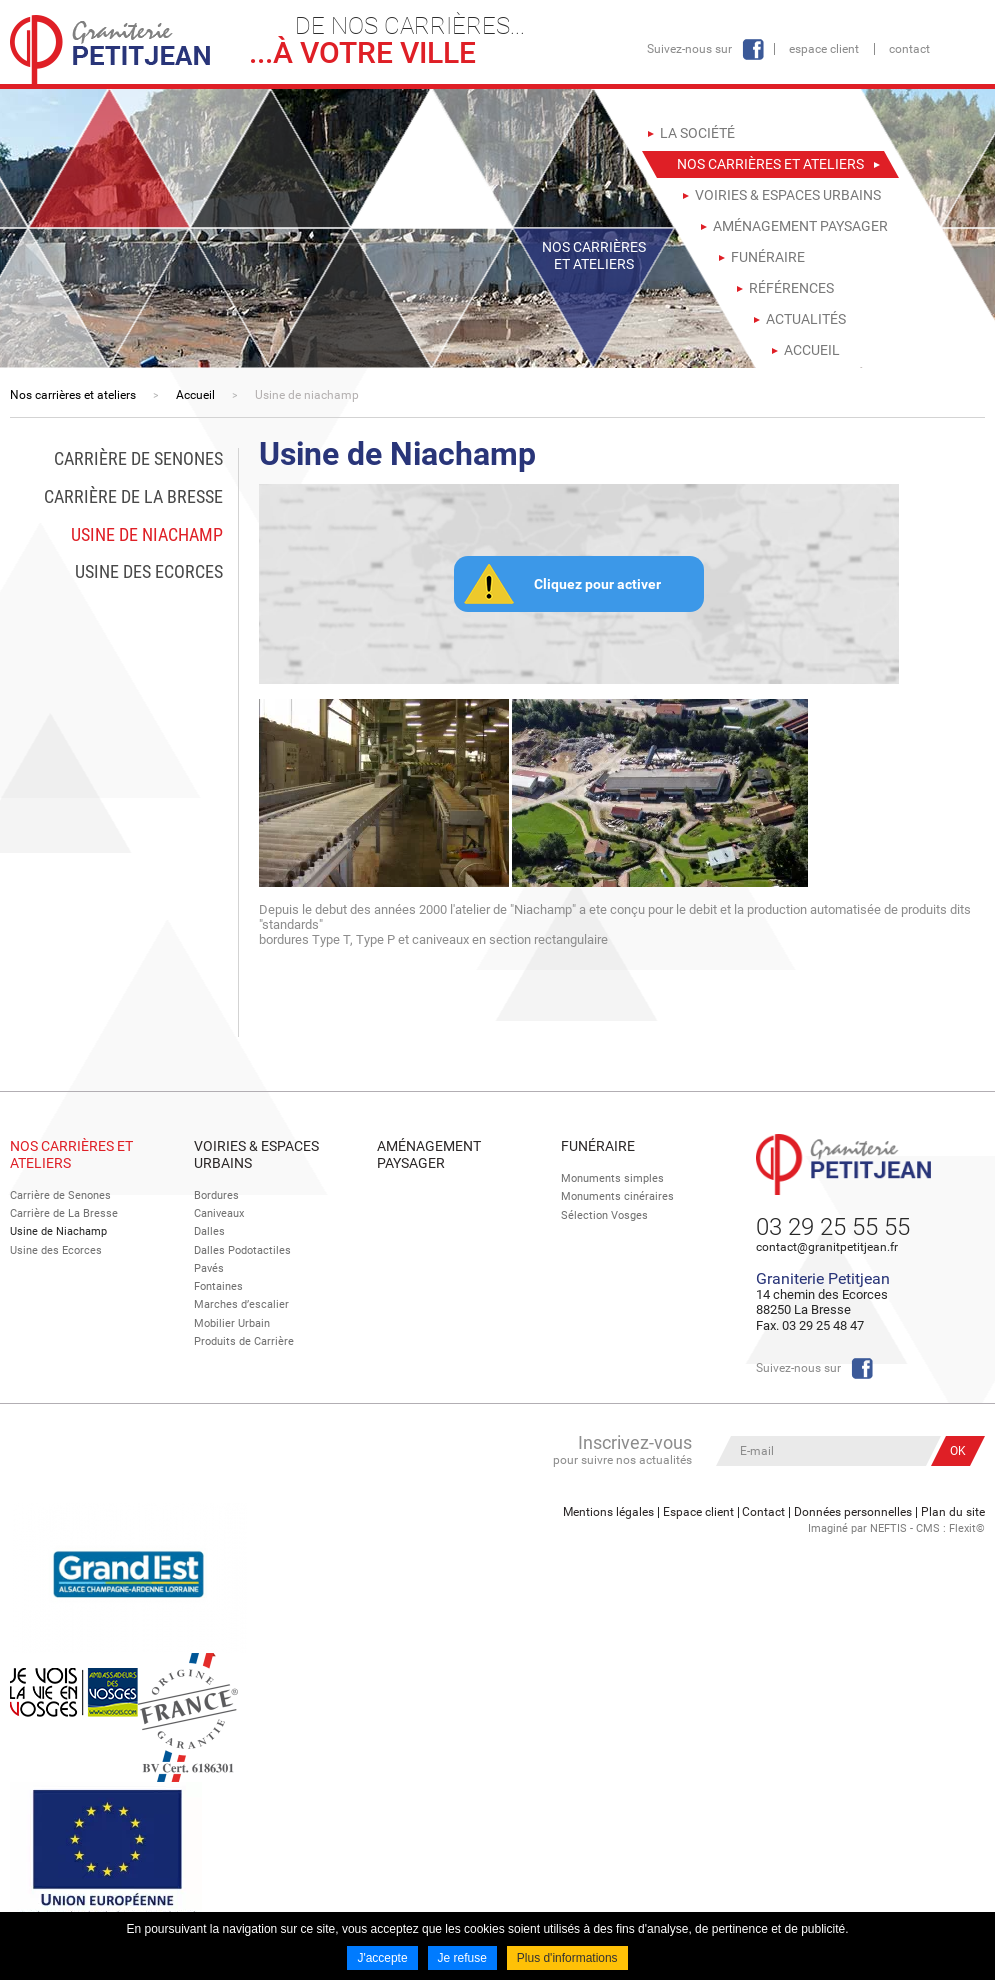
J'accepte (382, 1958)
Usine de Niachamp (58, 1231)
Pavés (209, 1268)
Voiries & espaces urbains (256, 1154)
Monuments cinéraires (617, 1196)
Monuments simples (612, 1178)
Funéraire (598, 1146)
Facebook (753, 49)
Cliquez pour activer (597, 584)
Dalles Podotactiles (242, 1250)
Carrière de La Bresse (64, 1213)
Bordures (216, 1195)
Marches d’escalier (241, 1304)
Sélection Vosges (604, 1215)
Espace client (824, 49)
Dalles (209, 1231)
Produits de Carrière (244, 1340)
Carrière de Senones (60, 1195)
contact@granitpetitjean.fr (827, 1247)
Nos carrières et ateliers (73, 395)
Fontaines (218, 1286)
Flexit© (967, 1528)
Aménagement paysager (429, 1154)
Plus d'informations (567, 1958)
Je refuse (461, 1958)
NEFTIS (888, 1528)
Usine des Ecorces (56, 1250)
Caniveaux (219, 1213)
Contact (909, 49)
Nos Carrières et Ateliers (71, 1154)
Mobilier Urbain (232, 1322)
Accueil (195, 395)
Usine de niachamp (307, 395)
